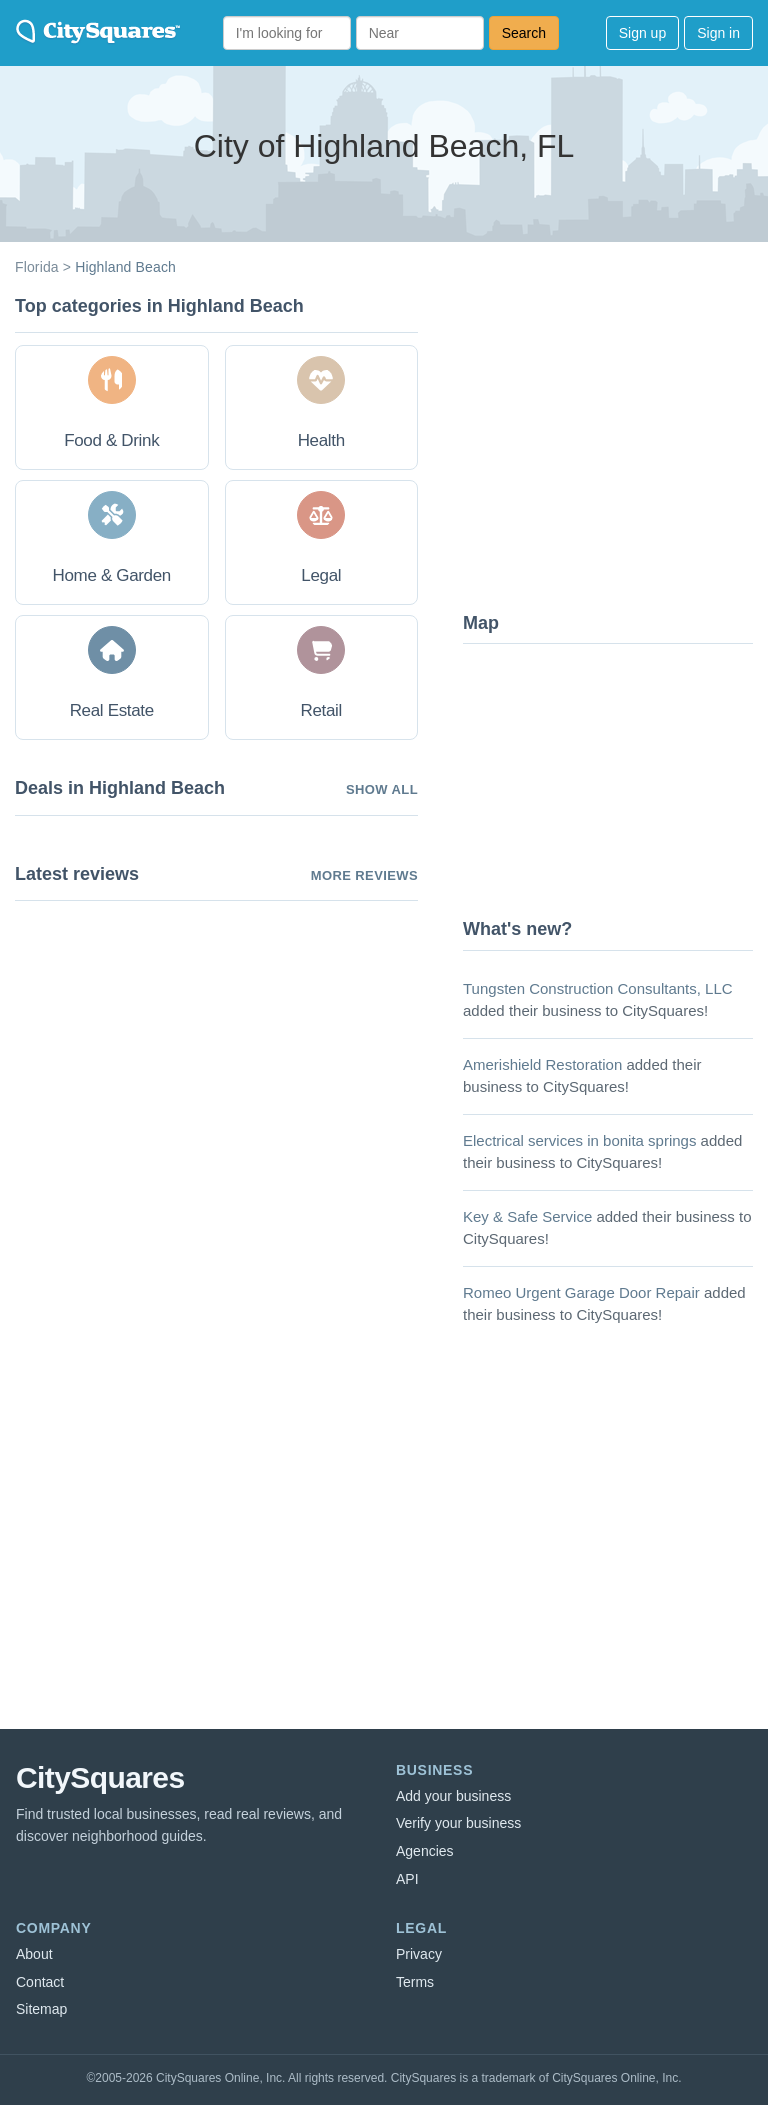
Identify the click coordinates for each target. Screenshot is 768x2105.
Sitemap (41, 2009)
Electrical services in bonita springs (579, 1140)
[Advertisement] (613, 445)
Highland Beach (125, 267)
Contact (40, 1982)
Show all (382, 789)
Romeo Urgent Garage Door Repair (581, 1292)
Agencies (425, 1851)
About (34, 1954)
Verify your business (458, 1823)
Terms (415, 1982)
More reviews (364, 875)
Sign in (718, 33)
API (407, 1879)
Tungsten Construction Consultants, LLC (598, 988)
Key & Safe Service (527, 1216)
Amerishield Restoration (542, 1064)
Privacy (419, 1954)
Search (524, 33)
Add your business (453, 1796)
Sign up (642, 33)
